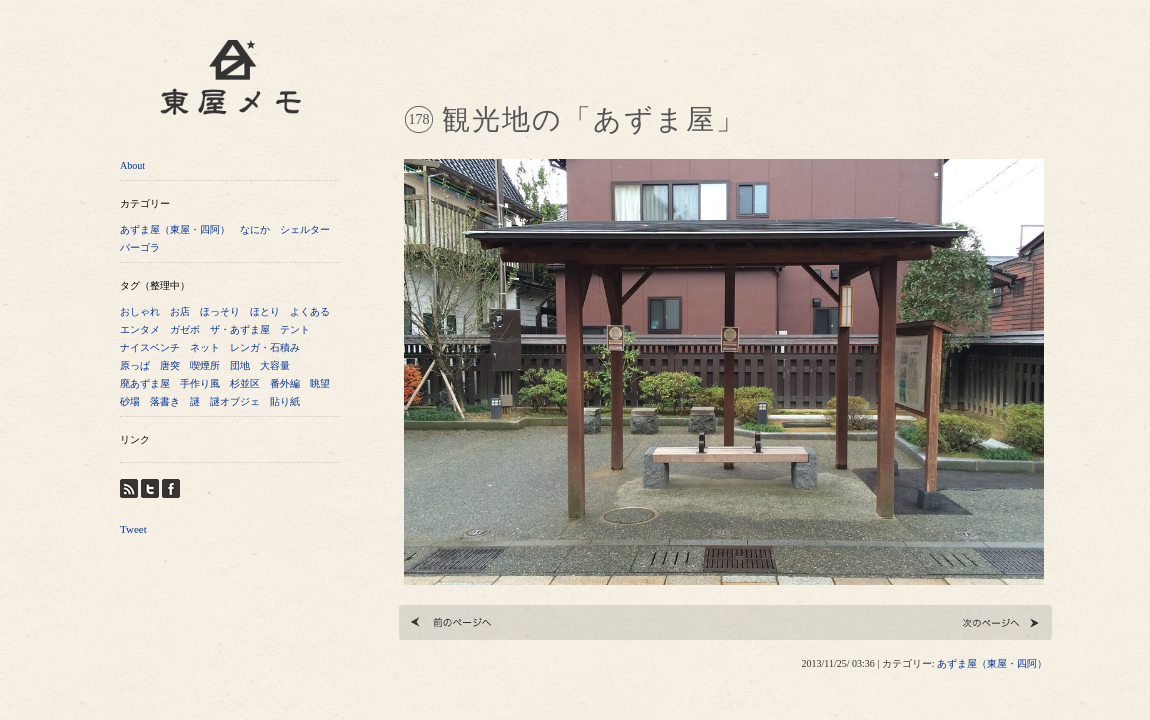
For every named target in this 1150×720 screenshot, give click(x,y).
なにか (255, 229)
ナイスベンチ (150, 347)
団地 (240, 365)
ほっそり (220, 311)
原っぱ (135, 365)
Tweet (133, 529)
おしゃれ (140, 311)
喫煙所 (205, 365)
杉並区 (245, 383)
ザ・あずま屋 (240, 329)
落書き (165, 401)
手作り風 (200, 383)
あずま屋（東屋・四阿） (175, 229)
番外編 (285, 383)
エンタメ (140, 329)
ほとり (265, 311)
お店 (180, 311)
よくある (310, 311)
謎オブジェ (235, 401)
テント (295, 329)
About (132, 165)
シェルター (305, 229)
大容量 (275, 365)
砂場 (130, 401)
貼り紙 (285, 401)
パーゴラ (140, 247)
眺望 (320, 383)
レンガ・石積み (265, 347)
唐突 (170, 365)
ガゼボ (185, 329)
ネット (205, 347)
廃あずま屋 (145, 383)
